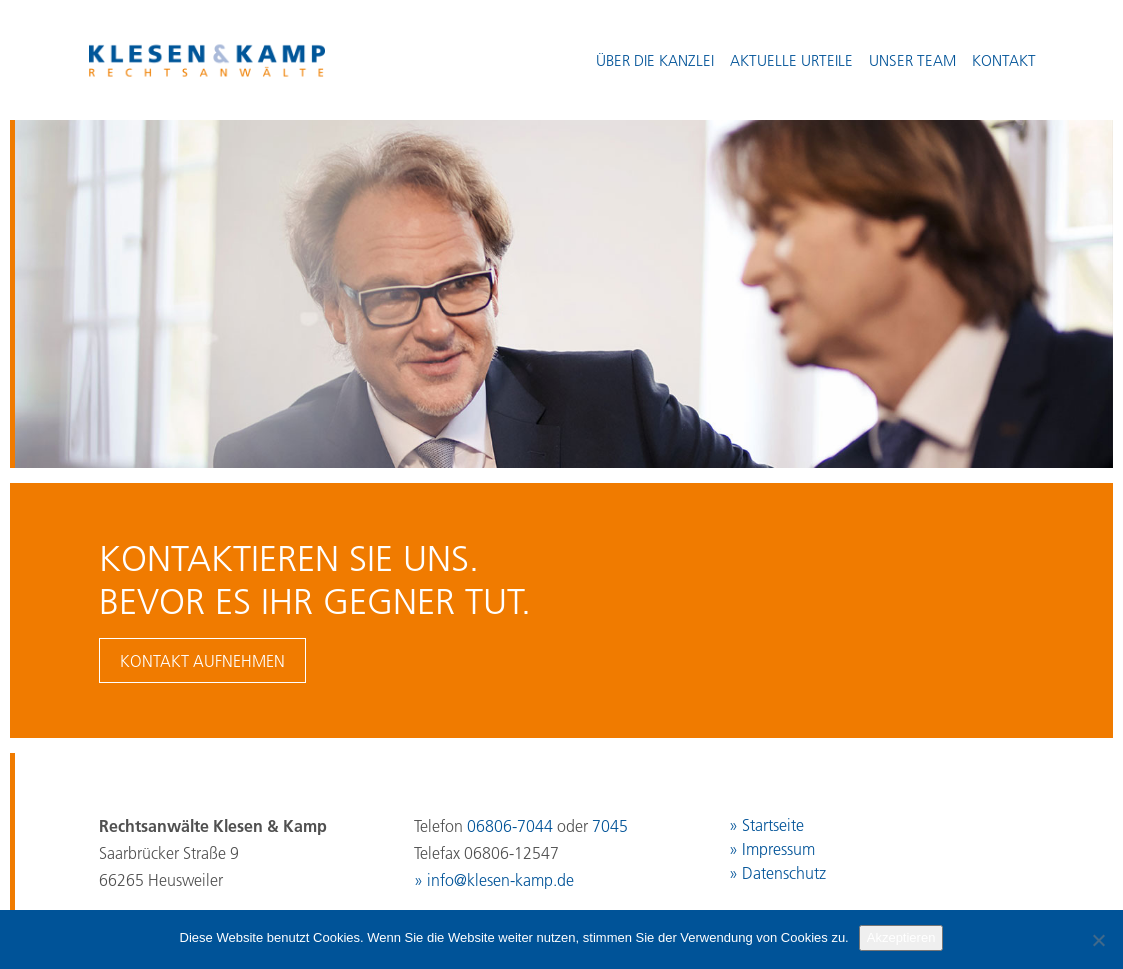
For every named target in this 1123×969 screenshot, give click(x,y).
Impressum (778, 849)
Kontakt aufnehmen (202, 661)
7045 (610, 826)
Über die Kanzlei (655, 60)
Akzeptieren (901, 937)
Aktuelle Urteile (791, 60)
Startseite (773, 825)
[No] (1098, 940)
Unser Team (912, 60)
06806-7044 (510, 826)
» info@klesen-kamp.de (494, 880)
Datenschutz (784, 873)
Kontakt (1004, 60)
